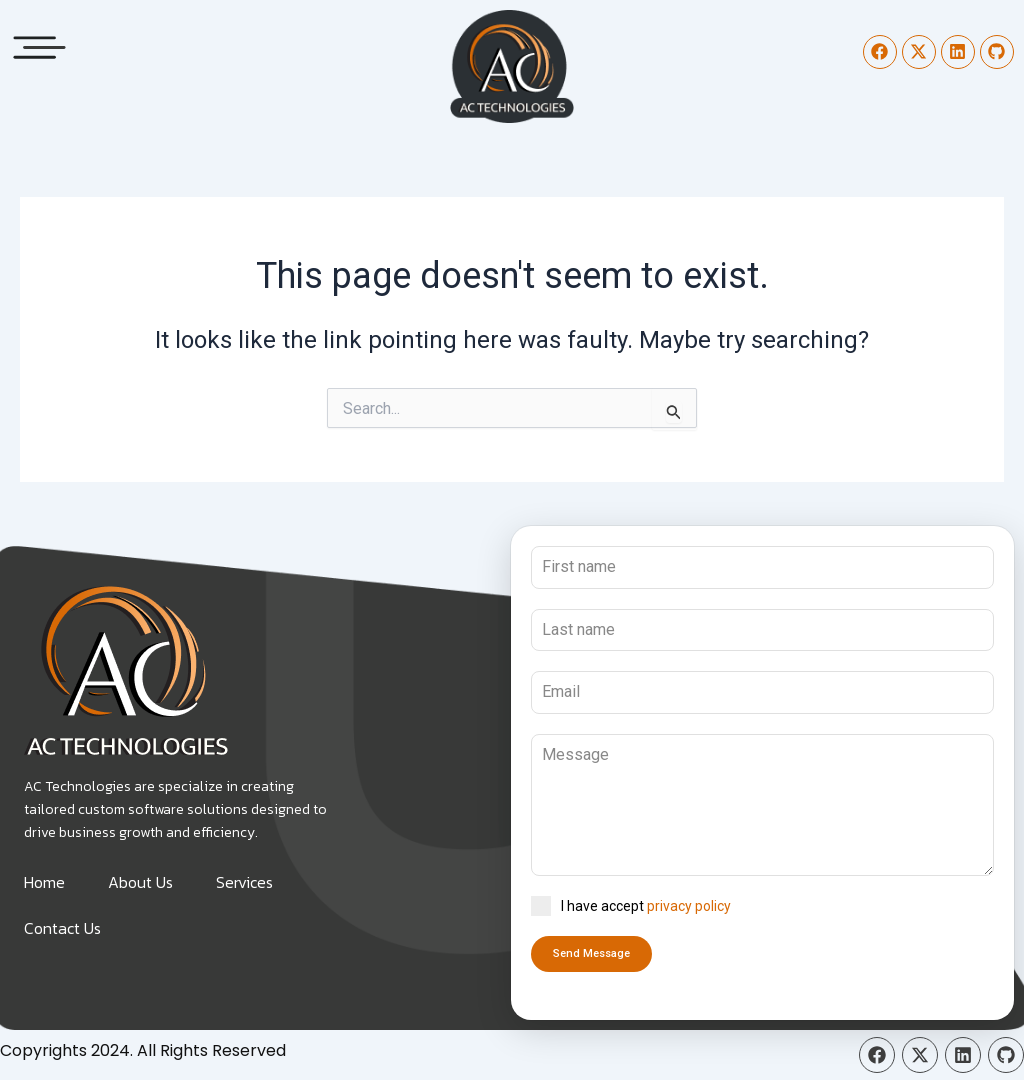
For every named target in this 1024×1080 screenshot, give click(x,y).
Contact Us (62, 928)
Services (244, 882)
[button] (40, 42)
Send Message (591, 953)
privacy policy (689, 906)
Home (44, 882)
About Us (140, 882)
